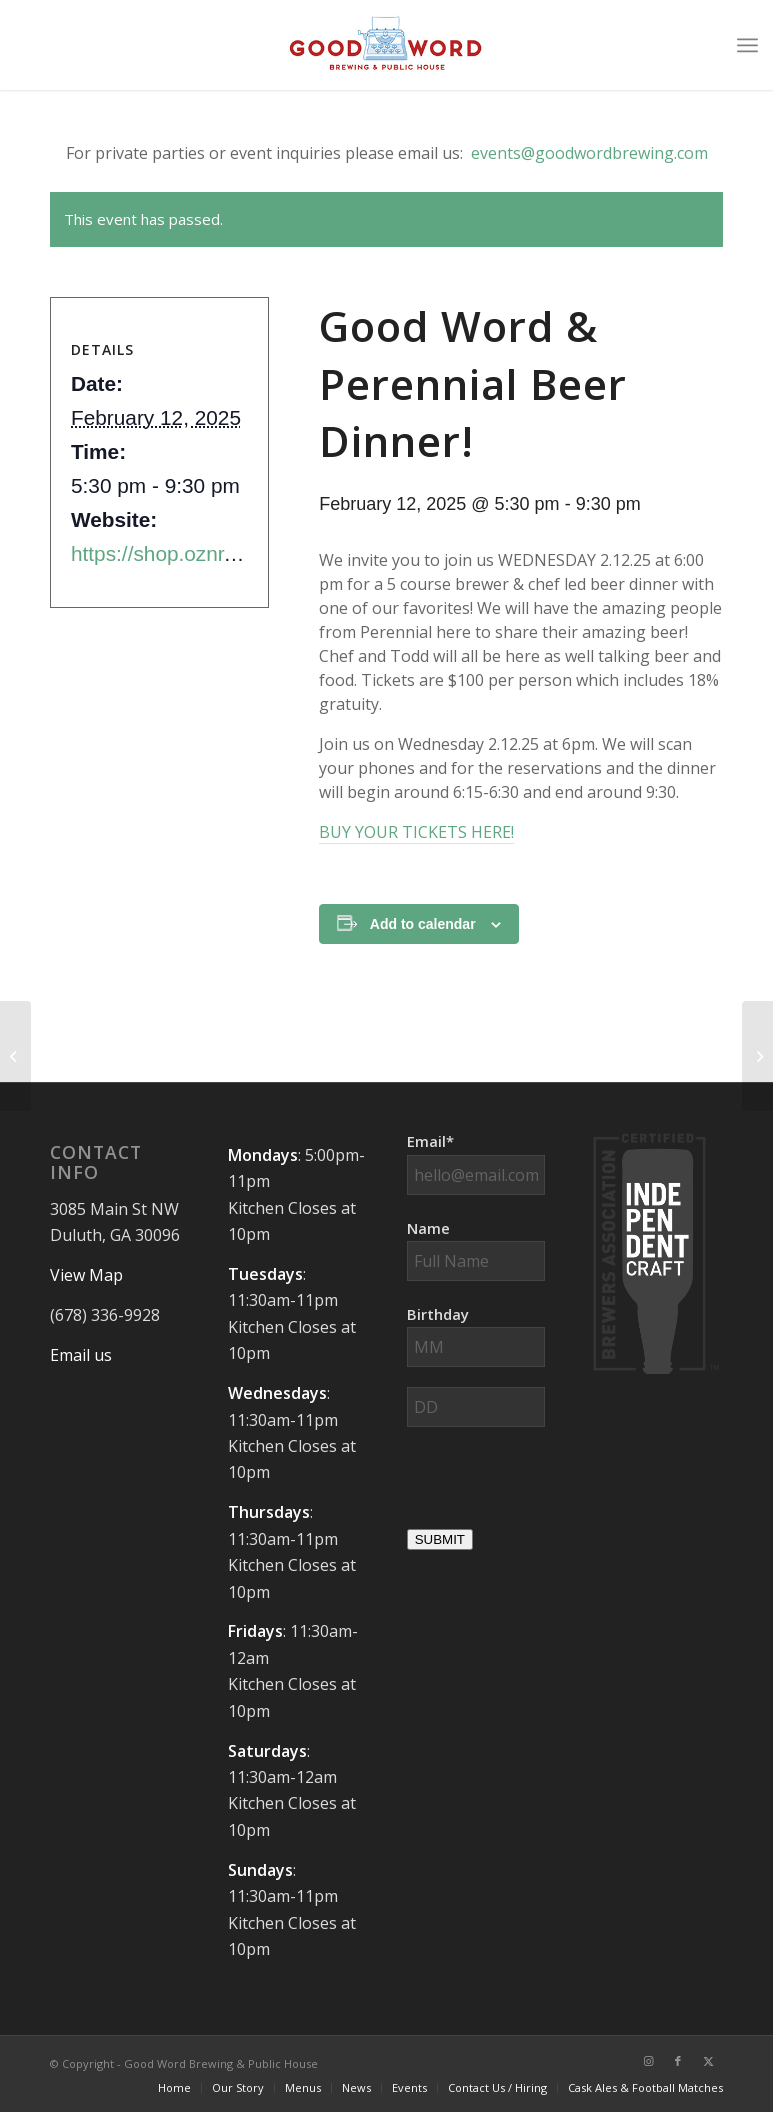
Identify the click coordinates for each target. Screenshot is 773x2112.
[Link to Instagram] (648, 2061)
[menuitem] (747, 45)
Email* (430, 1141)
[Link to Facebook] (678, 2061)
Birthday (438, 1314)
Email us (81, 1355)
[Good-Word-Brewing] (386, 45)
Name (428, 1228)
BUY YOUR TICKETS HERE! (416, 832)
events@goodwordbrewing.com (589, 153)
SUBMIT (440, 1539)
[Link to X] (708, 2061)
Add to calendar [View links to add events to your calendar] (423, 924)
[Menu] (747, 45)
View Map (86, 1275)
